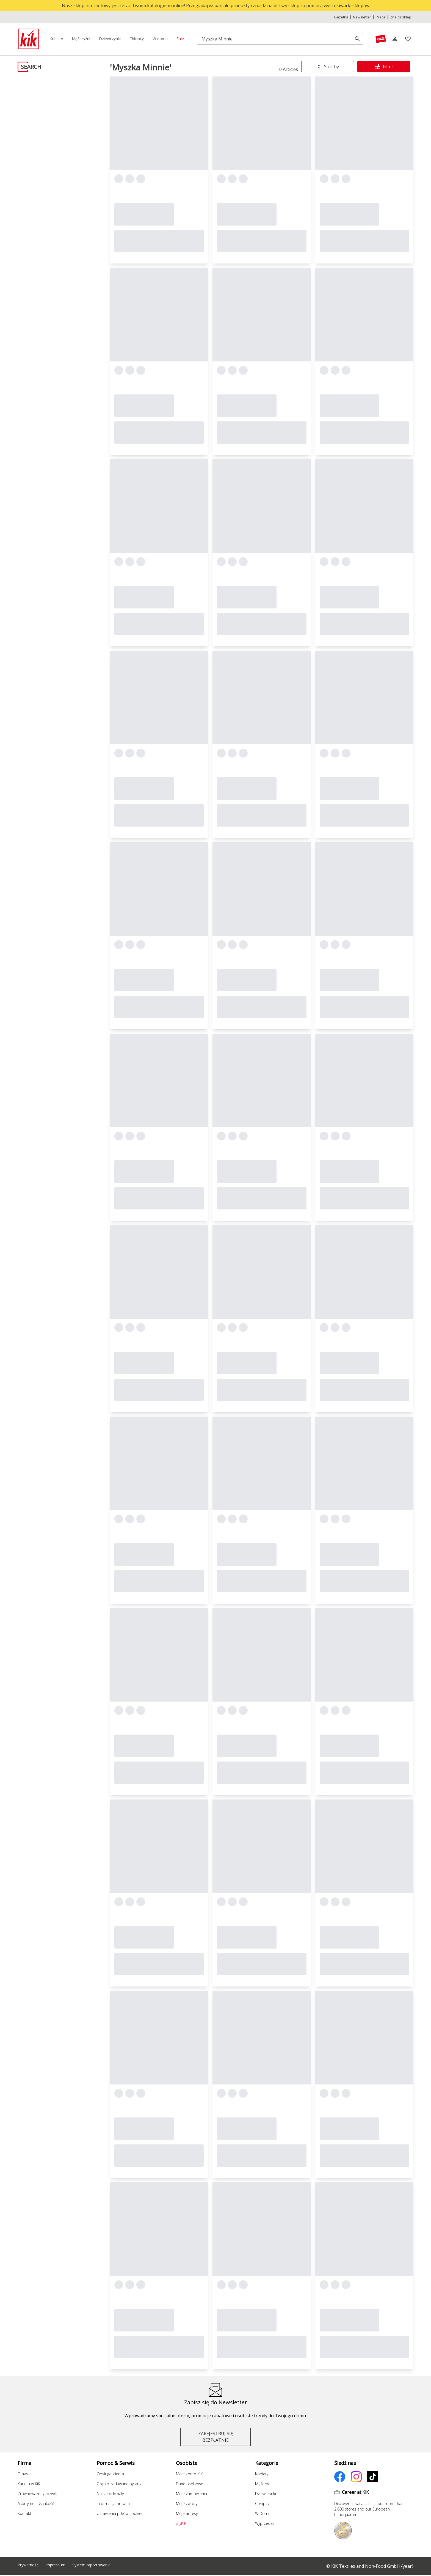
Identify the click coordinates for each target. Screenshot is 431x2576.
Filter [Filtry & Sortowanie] (383, 66)
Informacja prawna (113, 2503)
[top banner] (215, 5)
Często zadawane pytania (119, 2483)
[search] (357, 38)
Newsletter (362, 17)
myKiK (181, 2523)
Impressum (55, 2565)
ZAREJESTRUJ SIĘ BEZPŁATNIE (215, 2436)
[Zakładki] (407, 38)
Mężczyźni (263, 2483)
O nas (23, 2473)
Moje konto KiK (189, 2473)
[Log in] (394, 38)
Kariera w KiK (29, 2483)
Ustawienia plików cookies (120, 2513)
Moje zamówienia (191, 2493)
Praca (380, 17)
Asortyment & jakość (36, 2503)
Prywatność (28, 2565)
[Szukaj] (275, 38)
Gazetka (341, 17)
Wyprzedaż (264, 2523)
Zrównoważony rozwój (37, 2493)
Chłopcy (262, 2503)
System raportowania (91, 2565)
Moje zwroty (186, 2503)
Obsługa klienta (110, 2473)
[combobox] (327, 66)
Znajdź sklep (400, 17)
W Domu (262, 2513)
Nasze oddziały (110, 2493)
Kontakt (24, 2513)
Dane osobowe (189, 2483)
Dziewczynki (265, 2493)
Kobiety (261, 2473)
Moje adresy (187, 2513)
